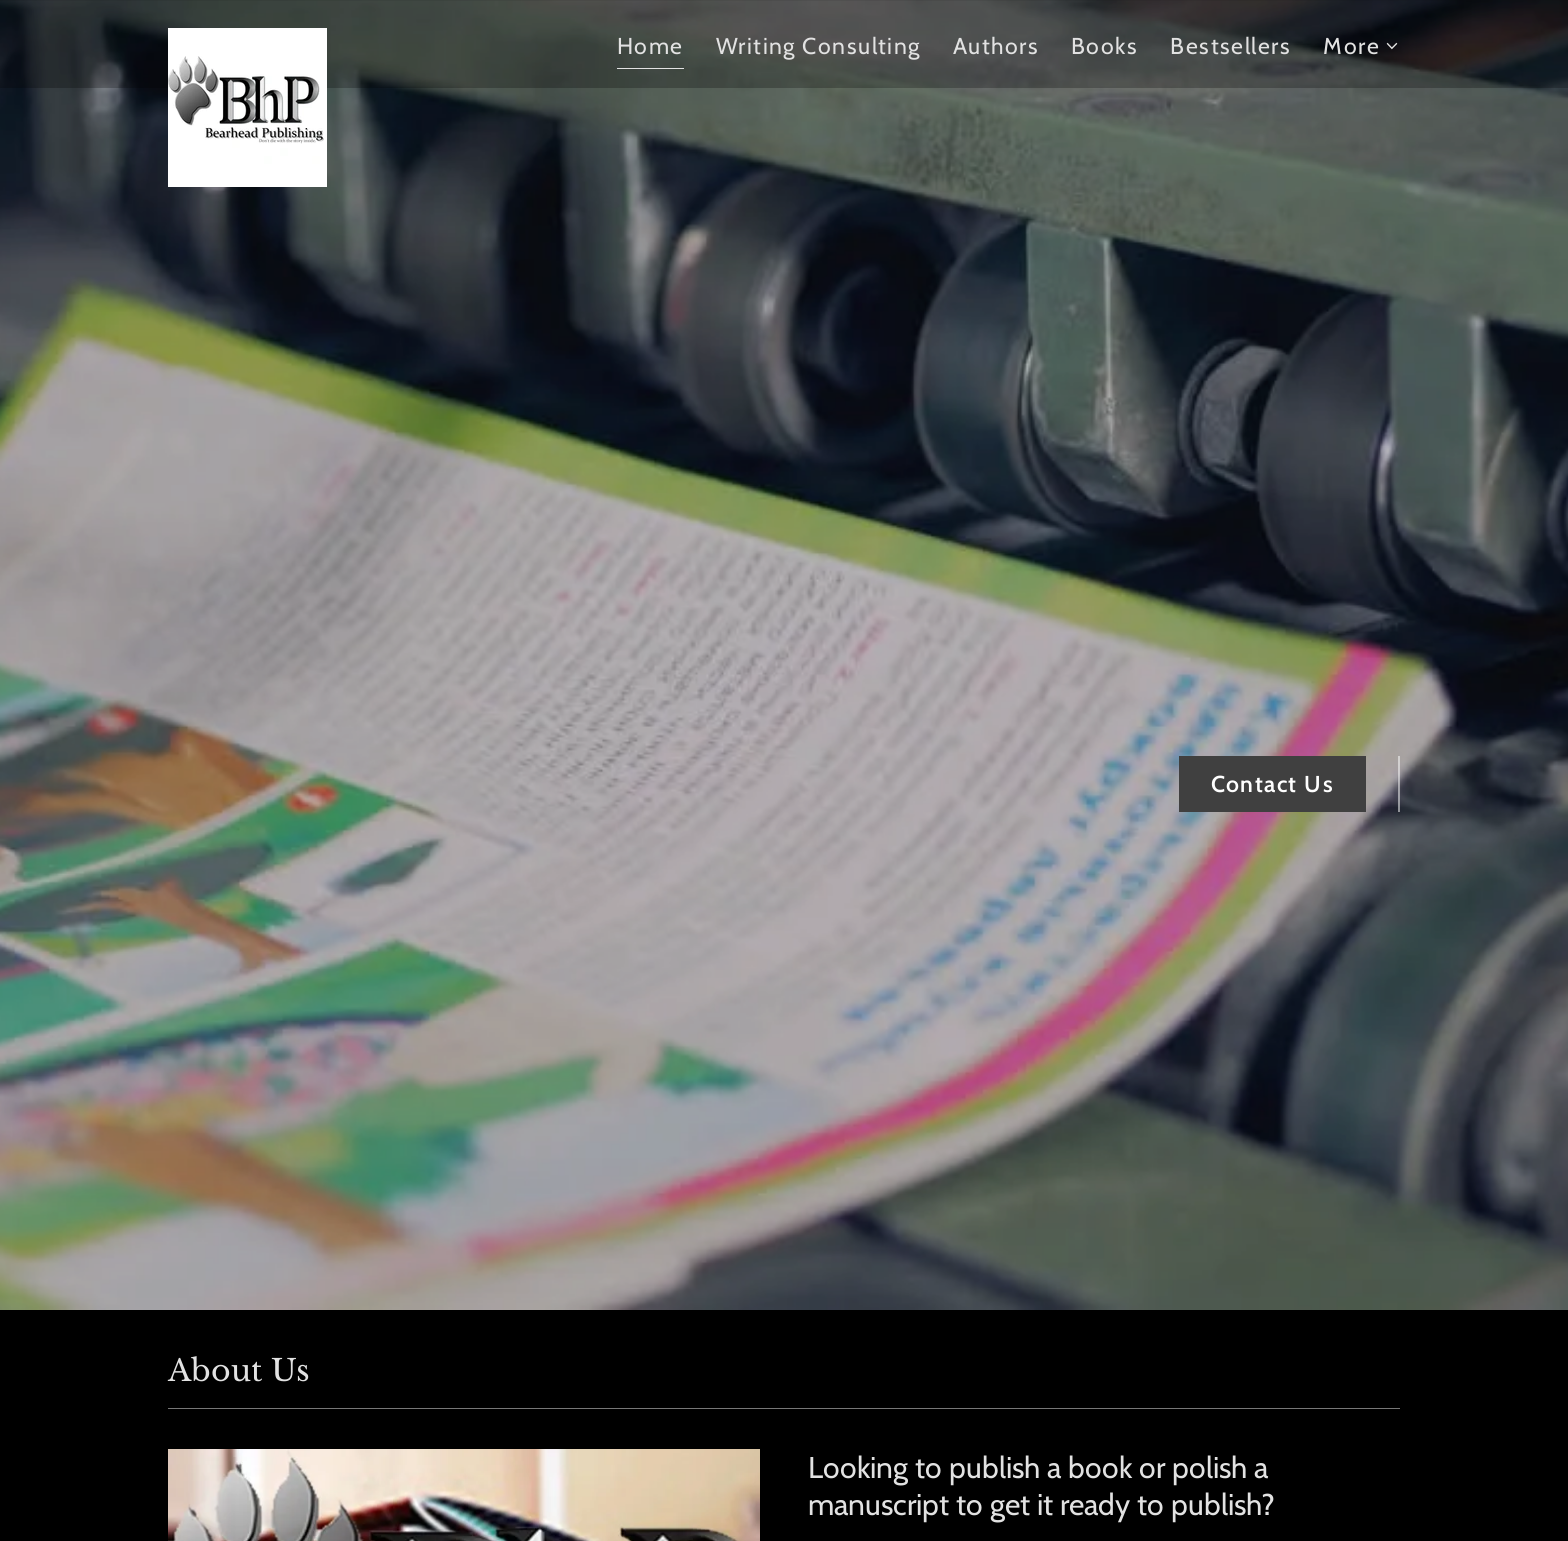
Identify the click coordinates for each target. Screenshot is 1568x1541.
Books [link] (1104, 46)
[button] (1361, 46)
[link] (247, 39)
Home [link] (650, 46)
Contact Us (1273, 784)
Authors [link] (996, 46)
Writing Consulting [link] (818, 46)
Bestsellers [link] (1230, 46)
